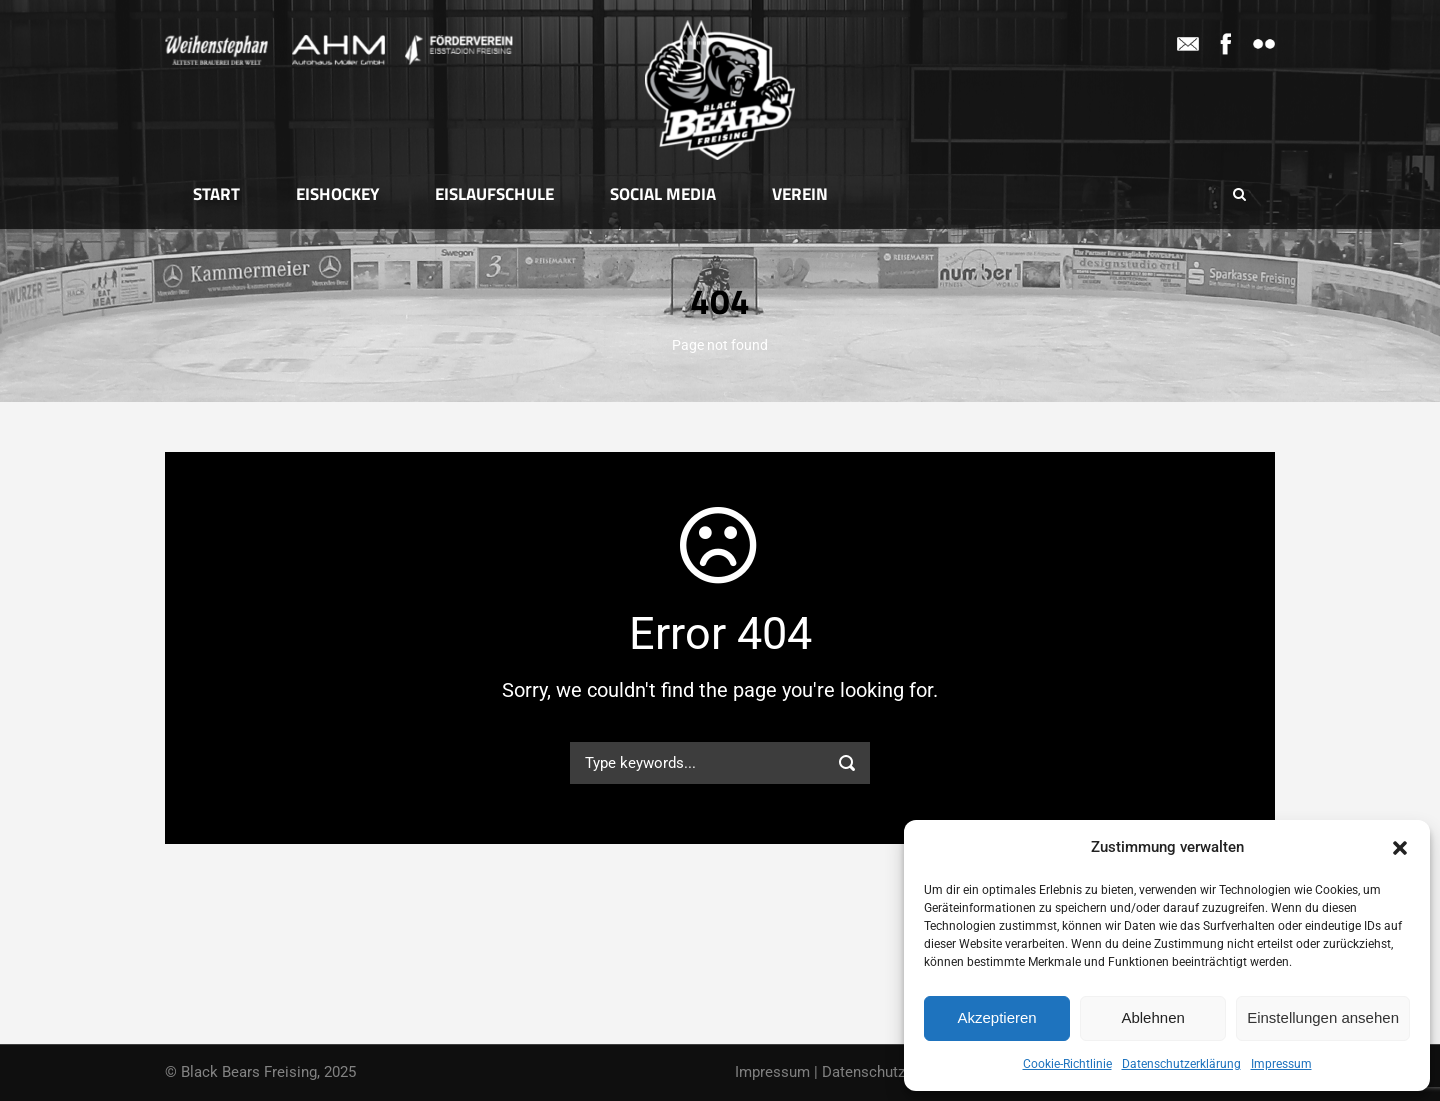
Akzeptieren (996, 1017)
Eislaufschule (494, 194)
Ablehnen (1152, 1017)
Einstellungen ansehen (1323, 1017)
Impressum (1281, 1064)
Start (216, 194)
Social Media (663, 194)
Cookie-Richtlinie (1067, 1064)
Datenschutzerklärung (1181, 1064)
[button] (1400, 848)
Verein (800, 194)
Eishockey (337, 194)
